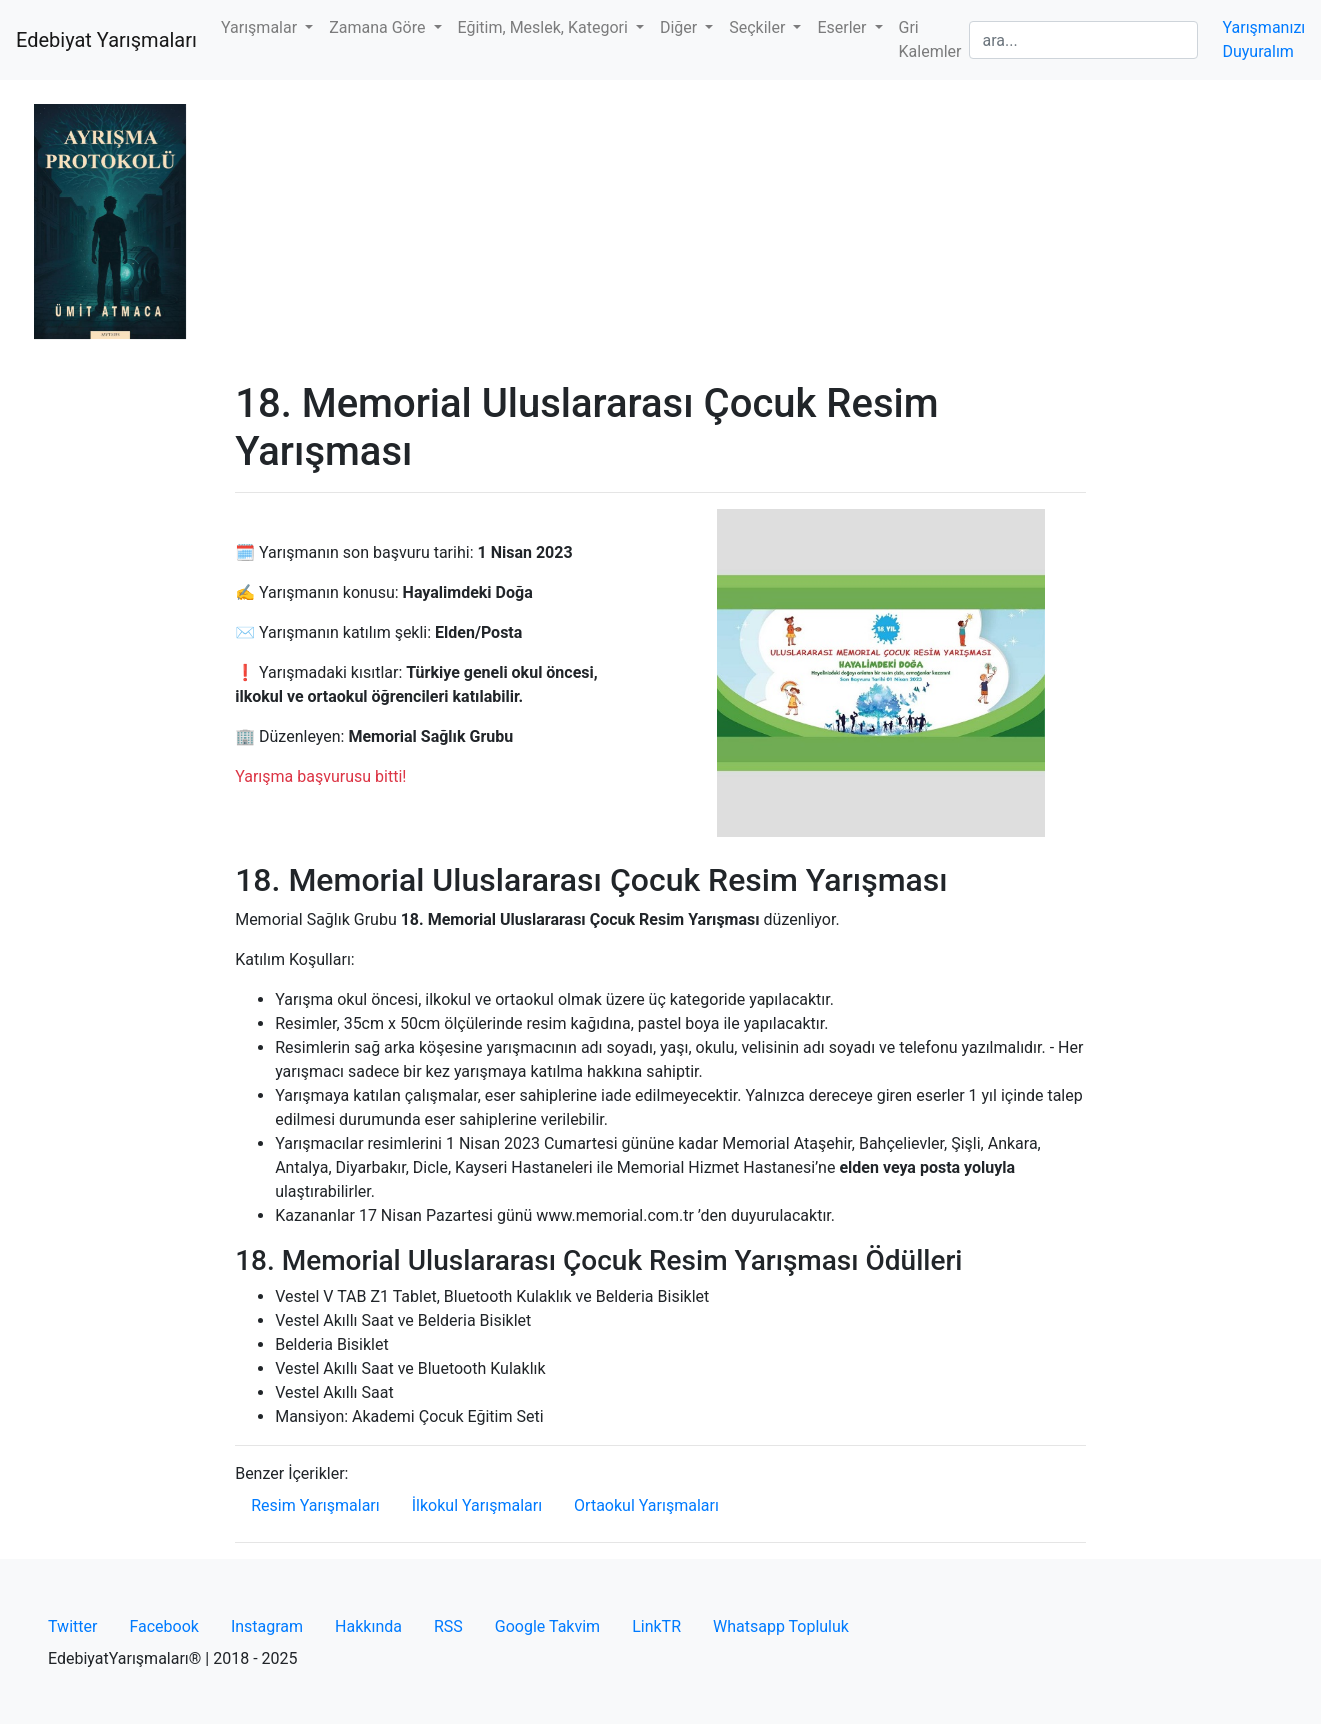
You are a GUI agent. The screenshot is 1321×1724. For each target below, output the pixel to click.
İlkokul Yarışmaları (477, 1505)
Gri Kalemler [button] (930, 39)
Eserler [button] (843, 27)
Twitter (72, 1626)
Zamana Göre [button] (379, 27)
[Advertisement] (660, 230)
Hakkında (368, 1626)
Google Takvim (547, 1626)
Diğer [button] (680, 27)
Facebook (163, 1626)
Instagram (267, 1626)
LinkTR (656, 1626)
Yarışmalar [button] (261, 27)
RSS (448, 1626)
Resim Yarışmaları (315, 1505)
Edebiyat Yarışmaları (106, 40)
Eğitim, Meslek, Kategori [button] (545, 27)
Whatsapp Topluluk (781, 1626)
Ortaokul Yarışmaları (646, 1505)
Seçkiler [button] (759, 27)
